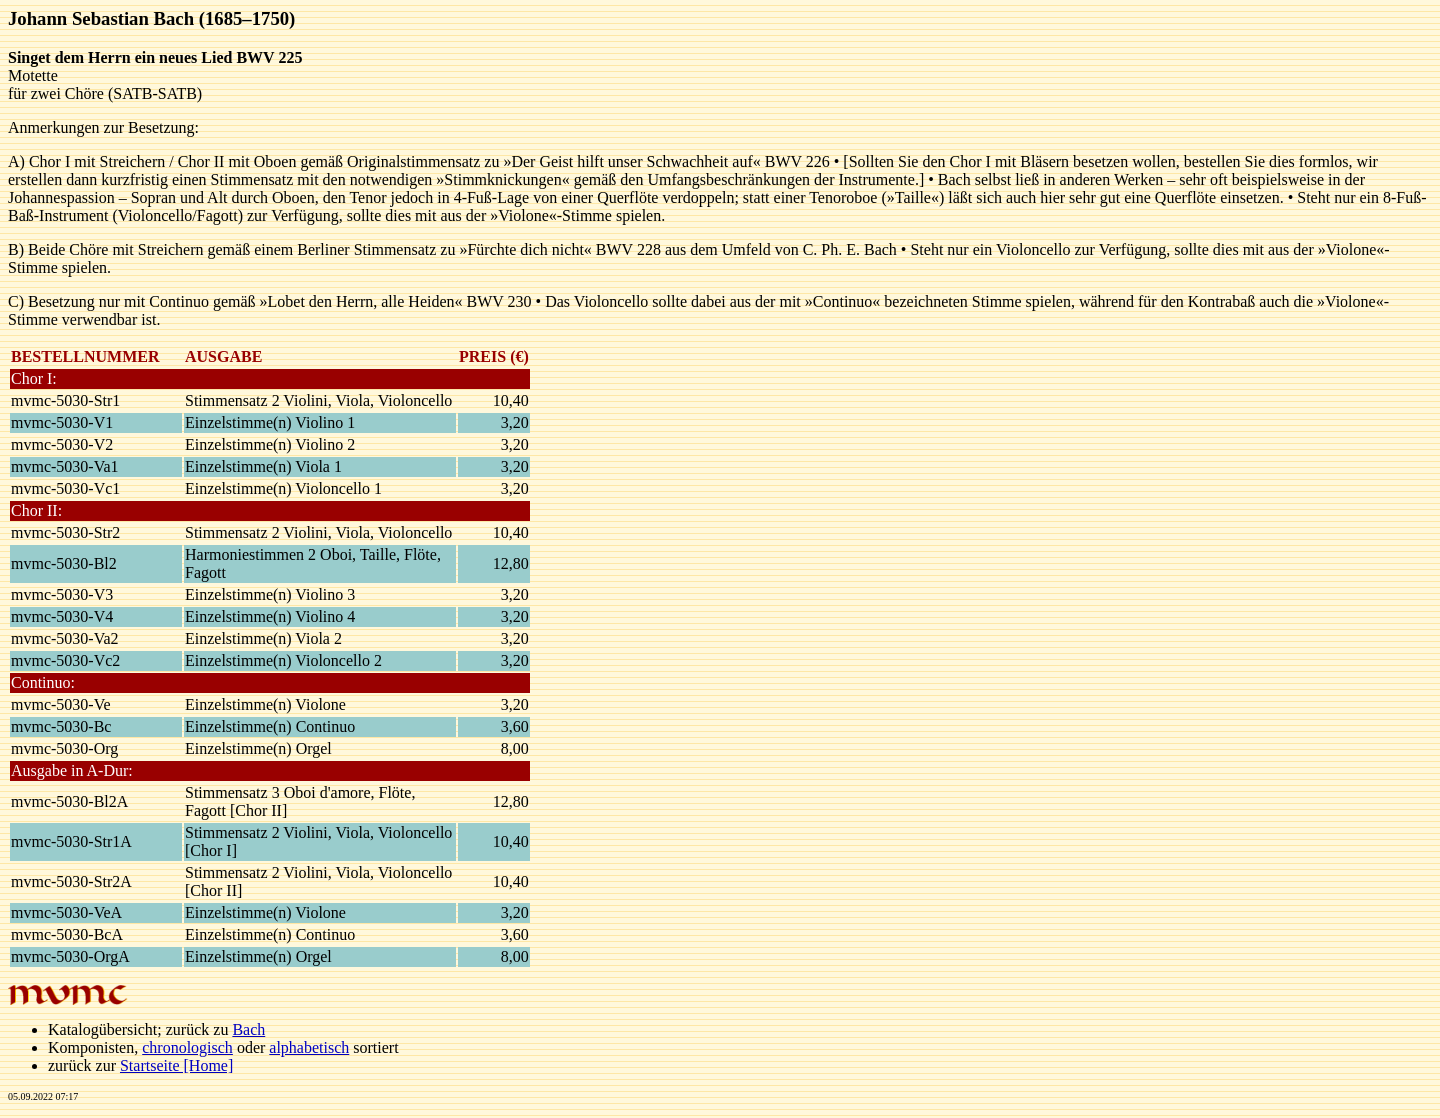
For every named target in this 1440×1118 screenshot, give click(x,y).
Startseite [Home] (176, 1065)
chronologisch (187, 1047)
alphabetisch (309, 1047)
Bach (248, 1029)
